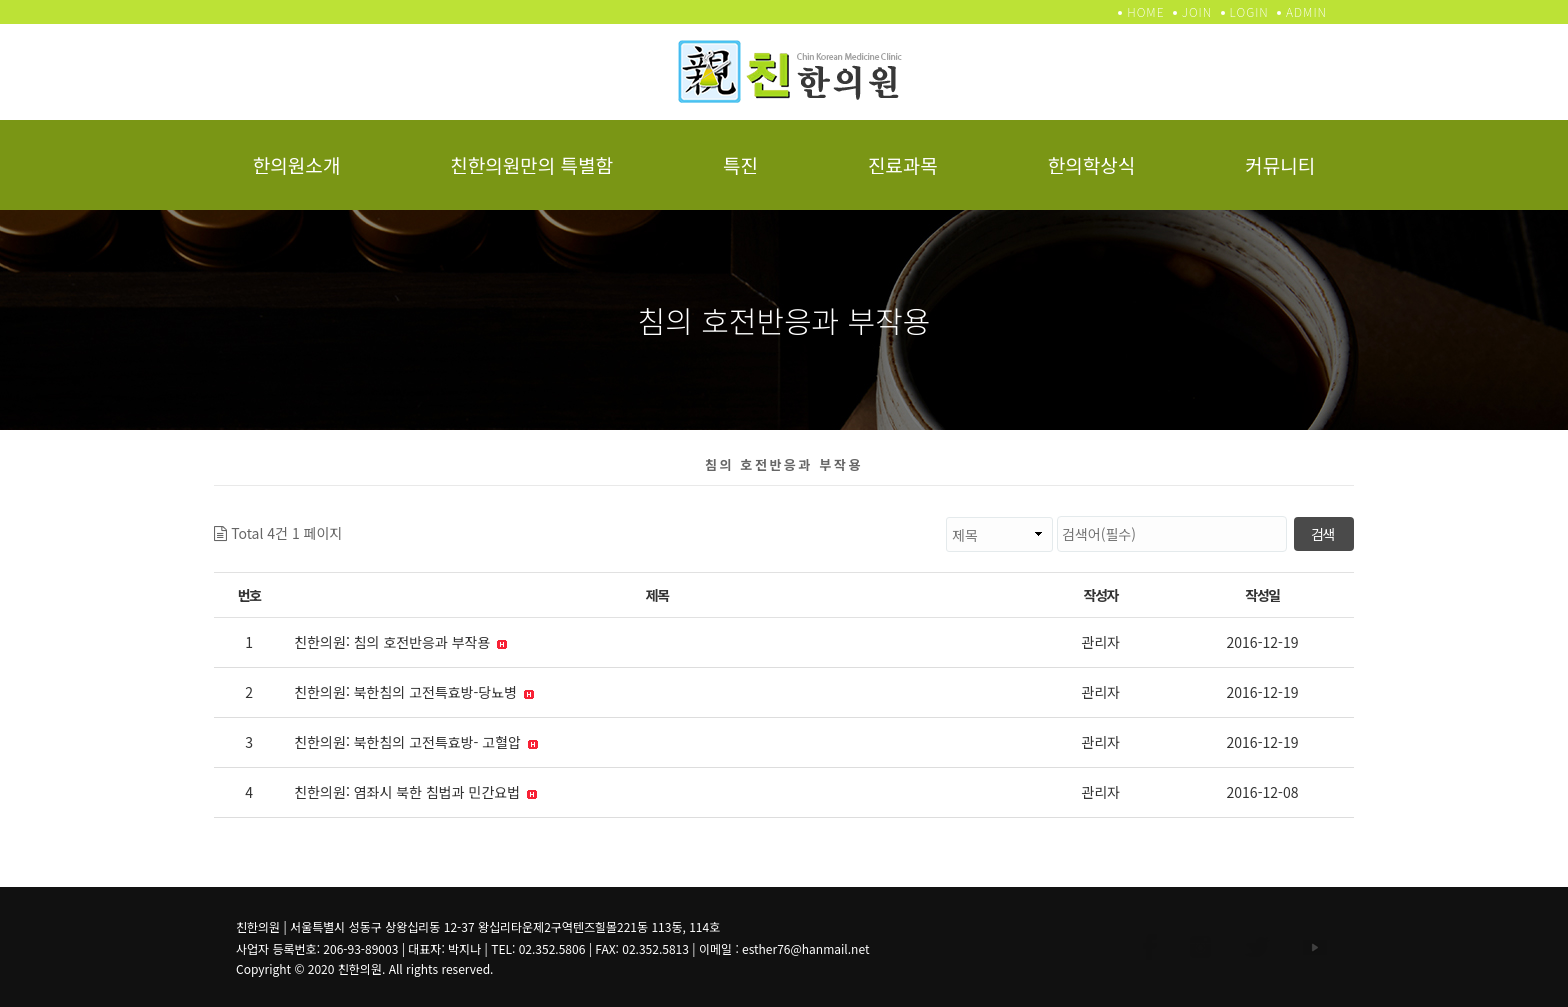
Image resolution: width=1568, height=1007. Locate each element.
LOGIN (1249, 11)
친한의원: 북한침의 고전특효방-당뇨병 (414, 692)
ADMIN (1306, 11)
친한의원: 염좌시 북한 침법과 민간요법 (415, 792)
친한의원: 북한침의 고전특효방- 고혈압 (416, 742)
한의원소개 (296, 164)
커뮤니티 (1280, 164)
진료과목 (903, 164)
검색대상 (342, 516)
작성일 (1262, 595)
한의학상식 (1091, 164)
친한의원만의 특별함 (531, 164)
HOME (1145, 11)
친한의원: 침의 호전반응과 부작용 (400, 642)
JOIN (1197, 11)
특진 (740, 164)
